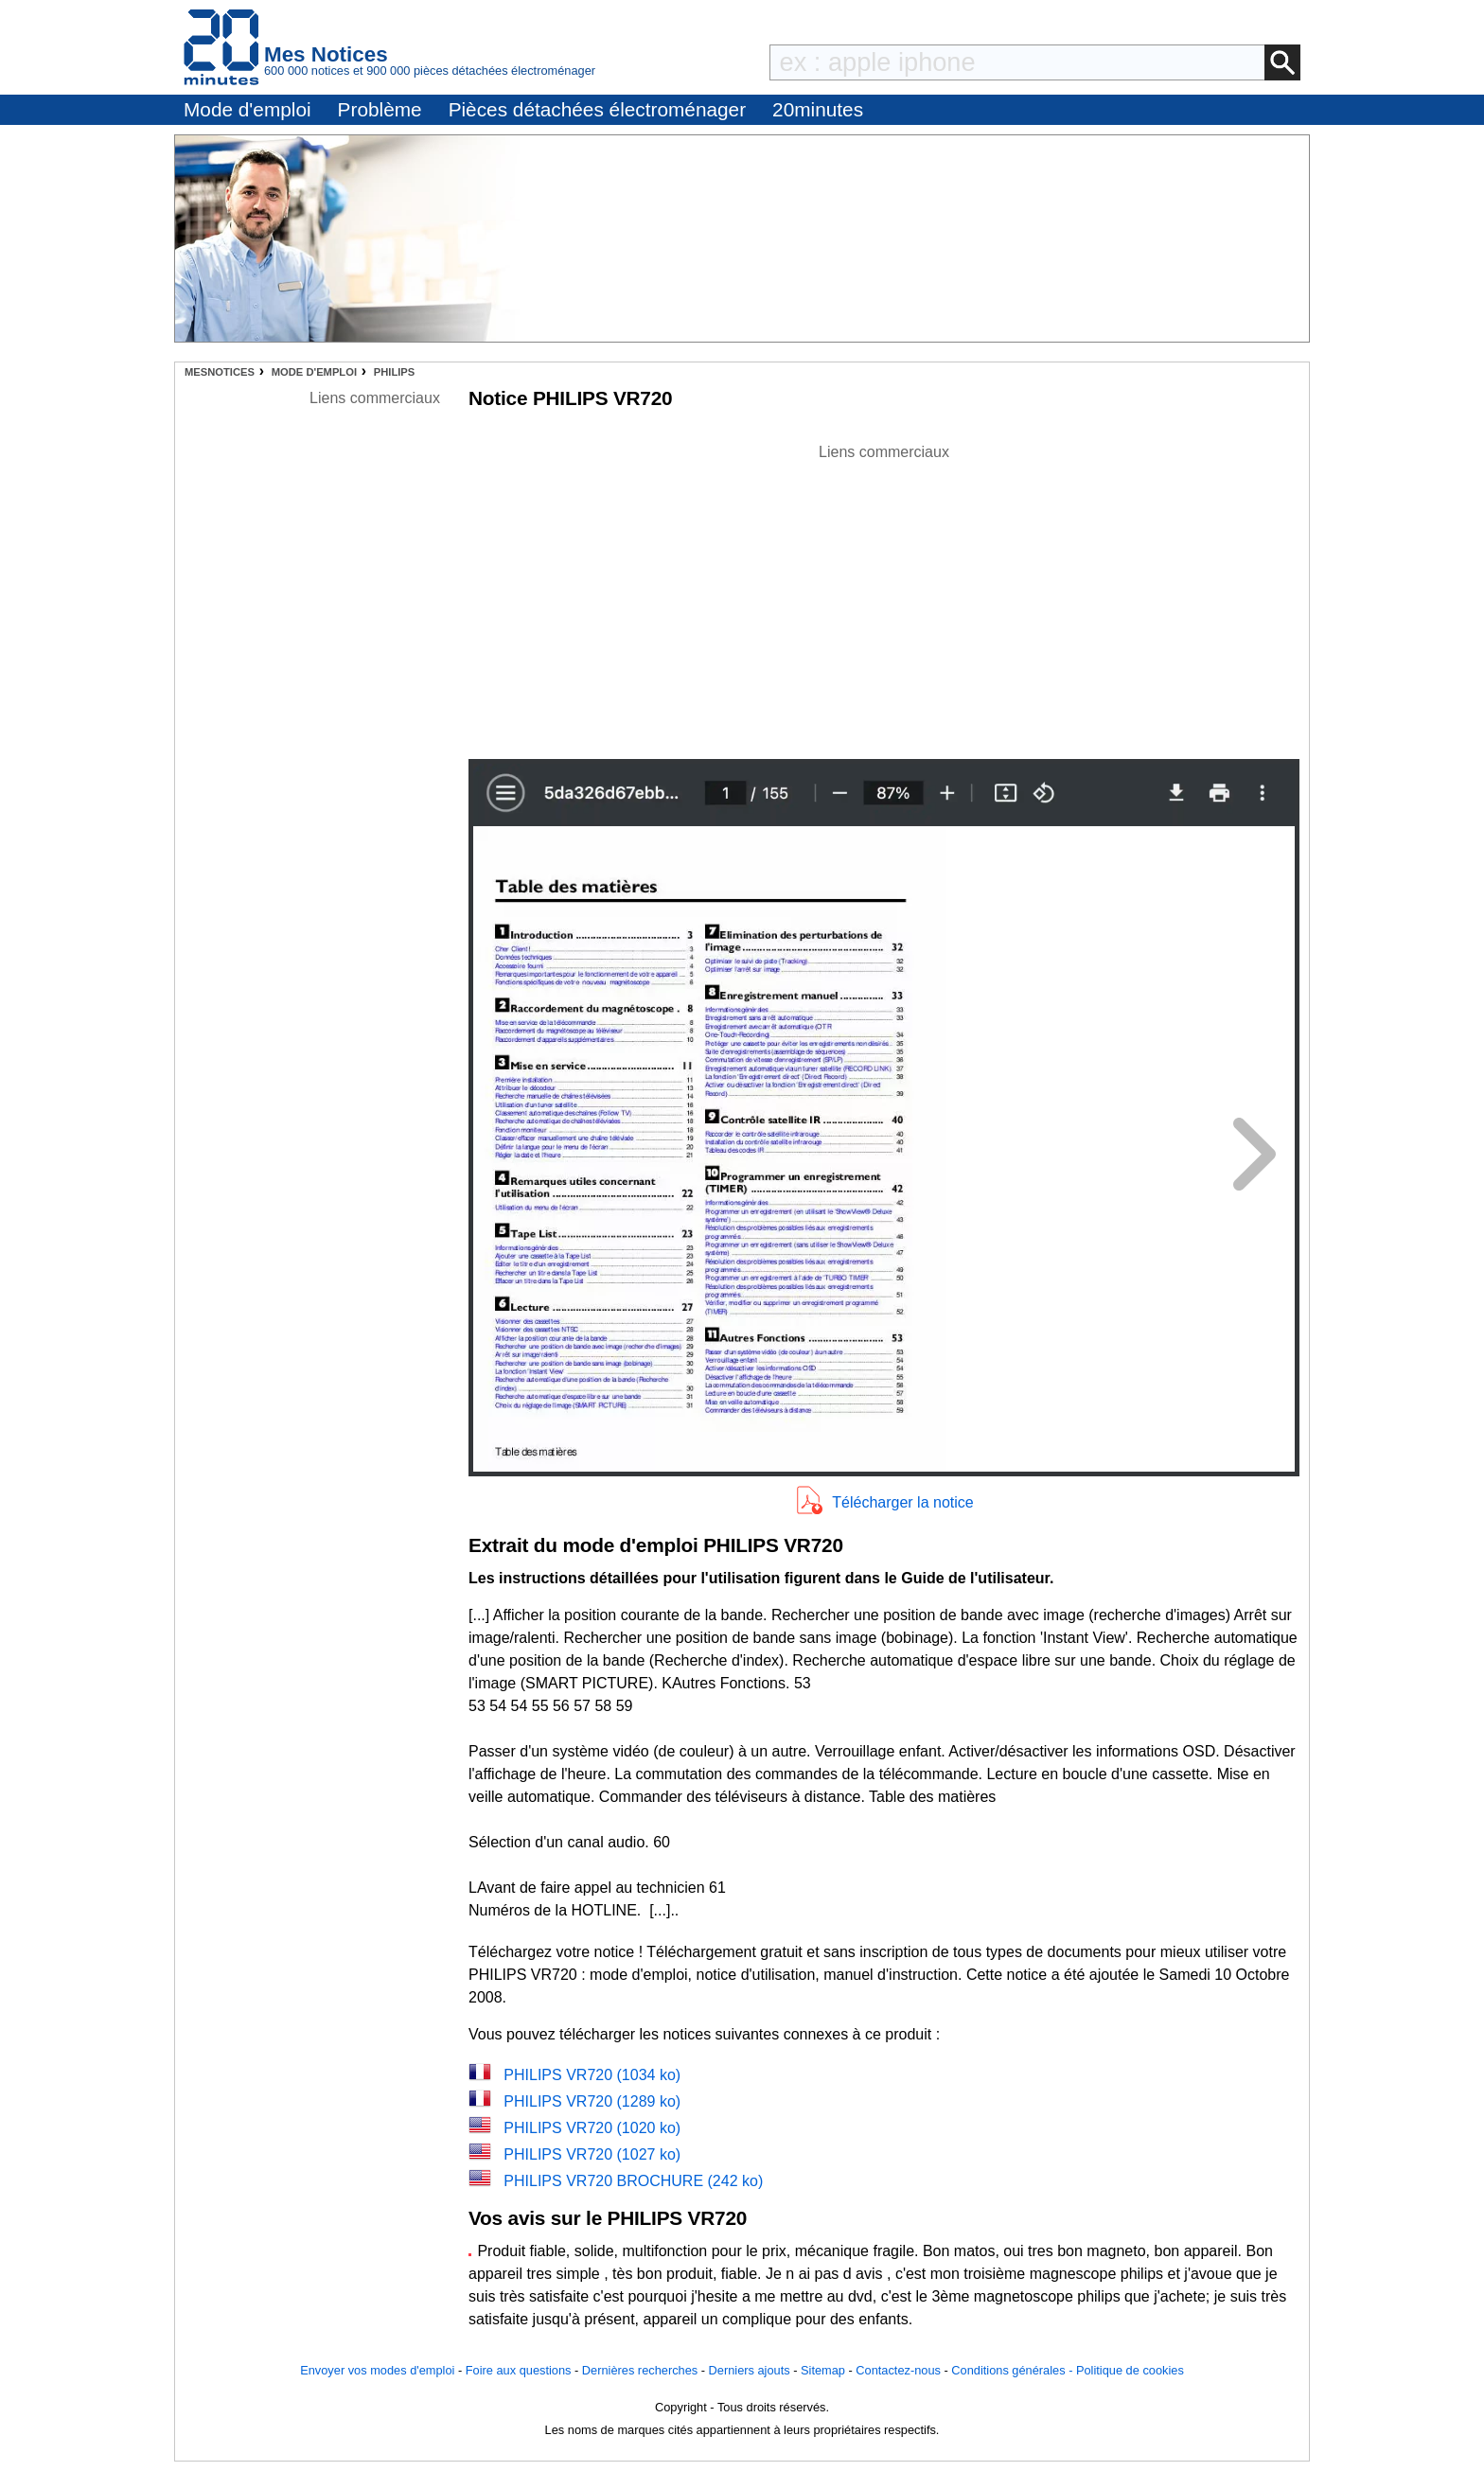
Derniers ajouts (749, 2370)
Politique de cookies (1130, 2370)
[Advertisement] (884, 596)
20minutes (817, 109)
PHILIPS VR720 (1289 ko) (592, 2101)
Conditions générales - (1013, 2370)
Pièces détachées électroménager (597, 109)
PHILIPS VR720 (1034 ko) (592, 2075)
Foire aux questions (519, 2370)
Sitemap (823, 2370)
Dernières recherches (640, 2370)
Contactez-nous (898, 2370)
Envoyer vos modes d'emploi (377, 2370)
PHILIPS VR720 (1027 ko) (592, 2154)
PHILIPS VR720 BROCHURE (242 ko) (633, 2181)
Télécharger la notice (902, 1502)
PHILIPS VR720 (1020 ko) (592, 2128)
